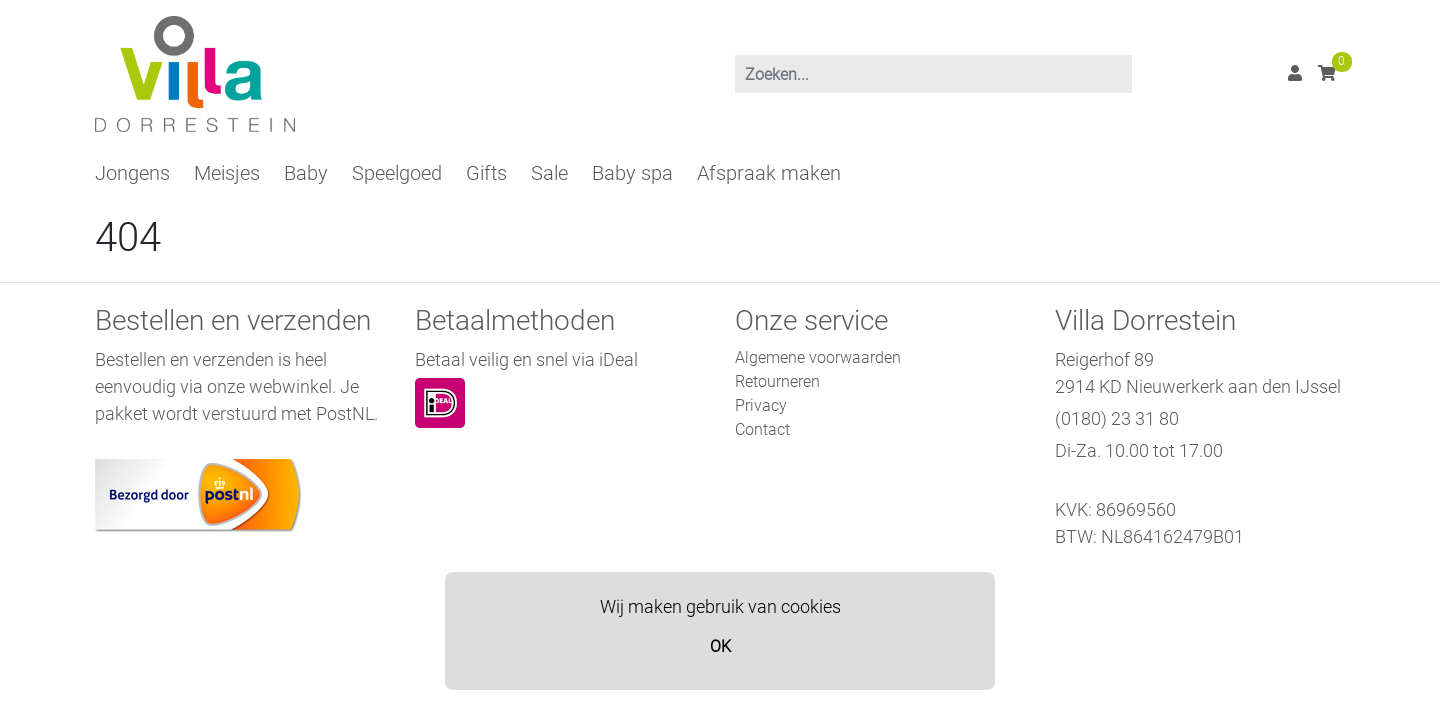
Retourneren (777, 381)
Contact (762, 429)
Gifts (486, 173)
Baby (306, 173)
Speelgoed (397, 173)
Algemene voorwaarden (818, 357)
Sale (549, 173)
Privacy (761, 405)
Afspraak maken (769, 173)
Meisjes (227, 173)
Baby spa (632, 173)
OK (720, 646)
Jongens (132, 173)
